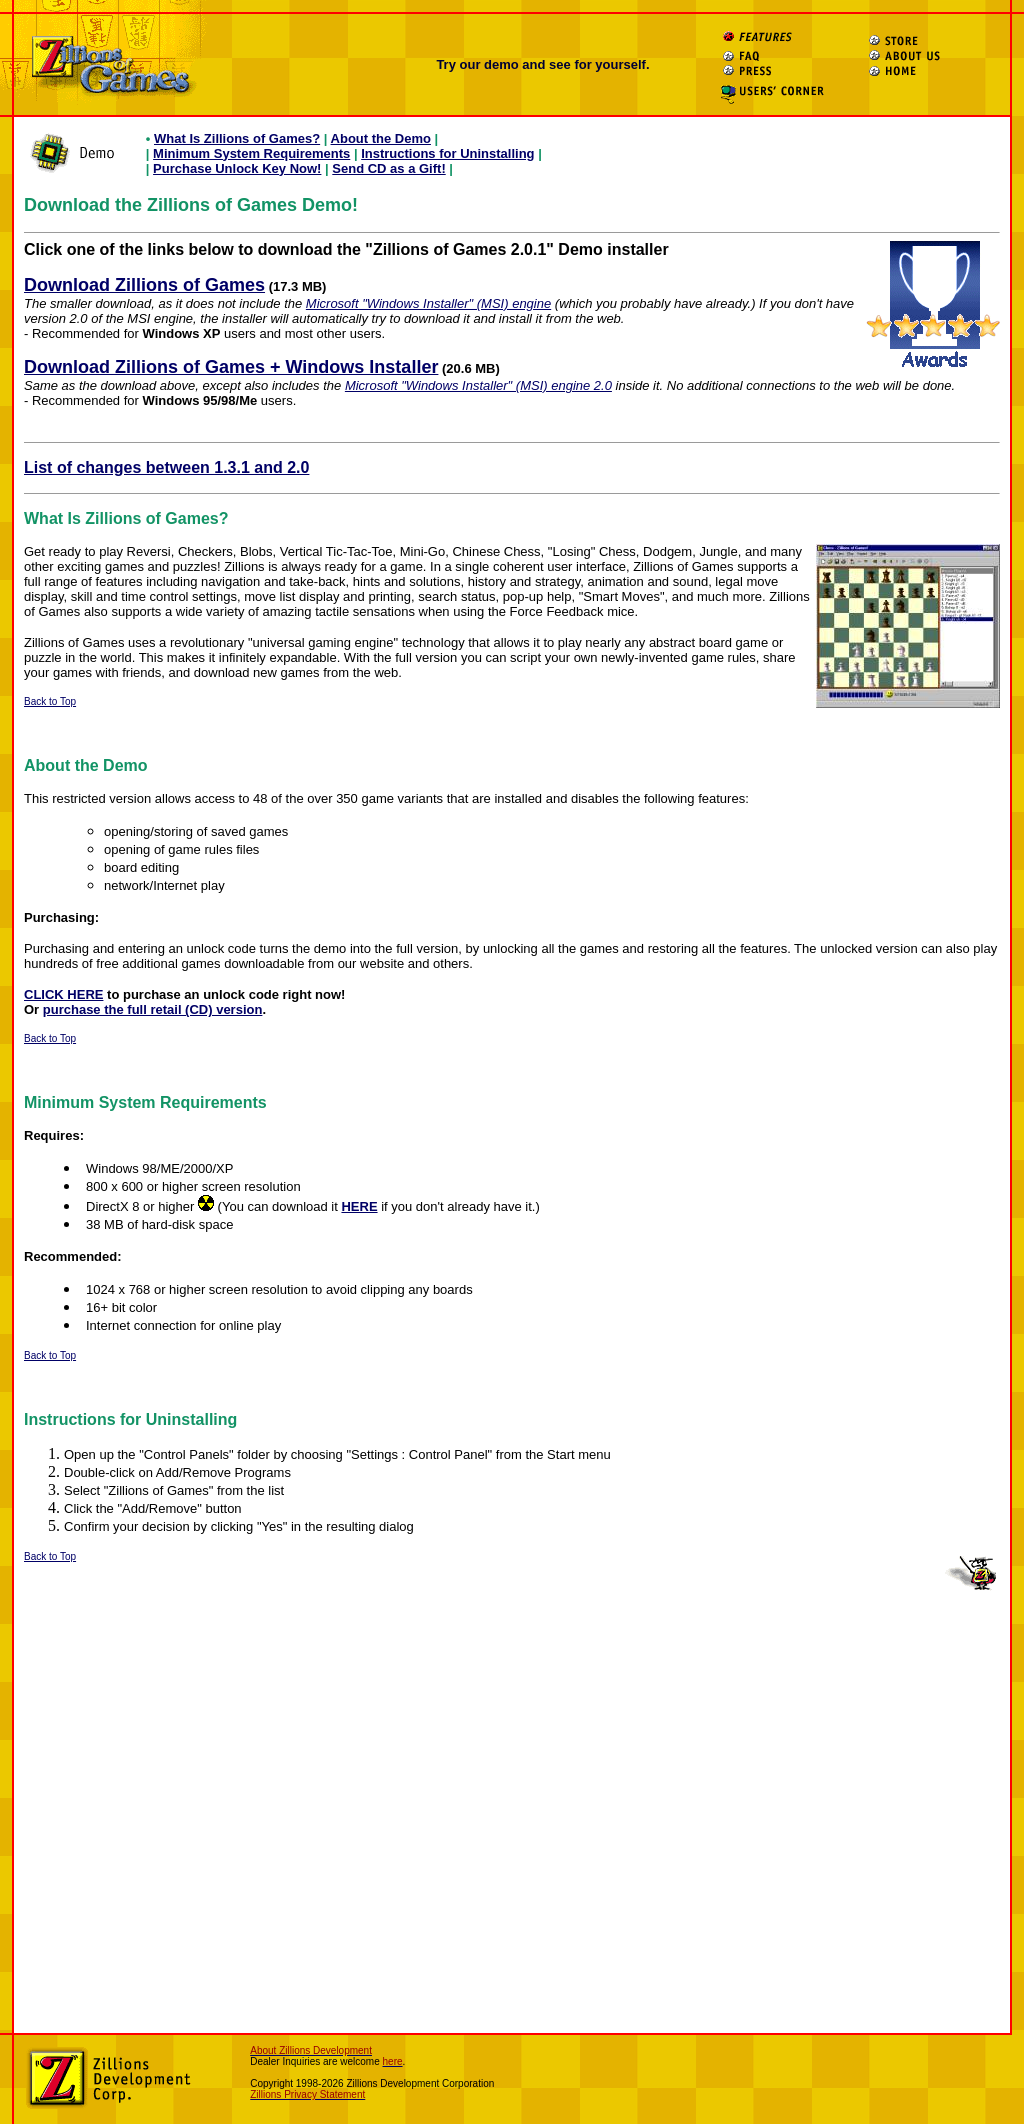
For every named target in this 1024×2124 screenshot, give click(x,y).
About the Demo (381, 138)
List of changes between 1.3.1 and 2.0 (166, 467)
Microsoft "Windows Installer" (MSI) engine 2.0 (478, 385)
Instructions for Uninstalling (447, 153)
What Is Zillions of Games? (237, 138)
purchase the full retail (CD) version (153, 1009)
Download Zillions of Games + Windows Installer (231, 367)
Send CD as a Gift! (388, 168)
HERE (359, 1206)
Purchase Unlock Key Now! (237, 168)
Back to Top (50, 701)
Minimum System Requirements (251, 153)
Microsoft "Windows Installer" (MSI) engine (428, 303)
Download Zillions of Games (144, 285)
